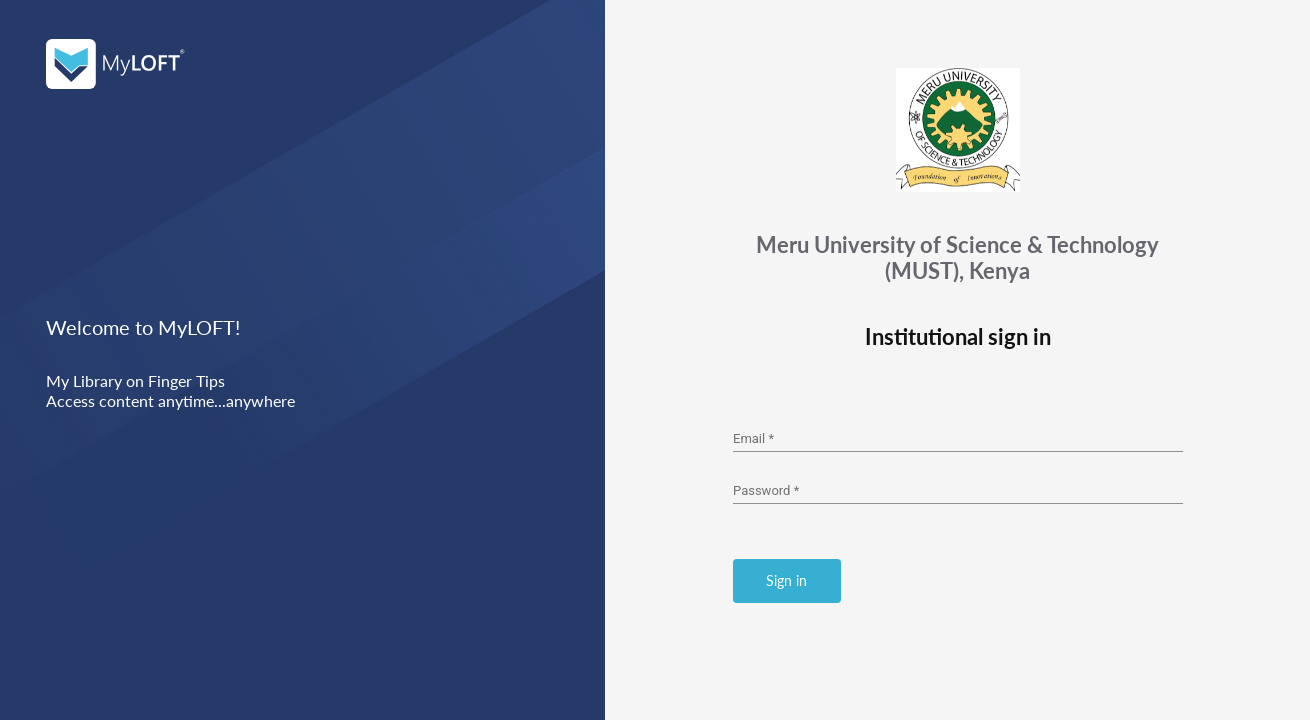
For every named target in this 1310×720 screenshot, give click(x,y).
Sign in (786, 580)
